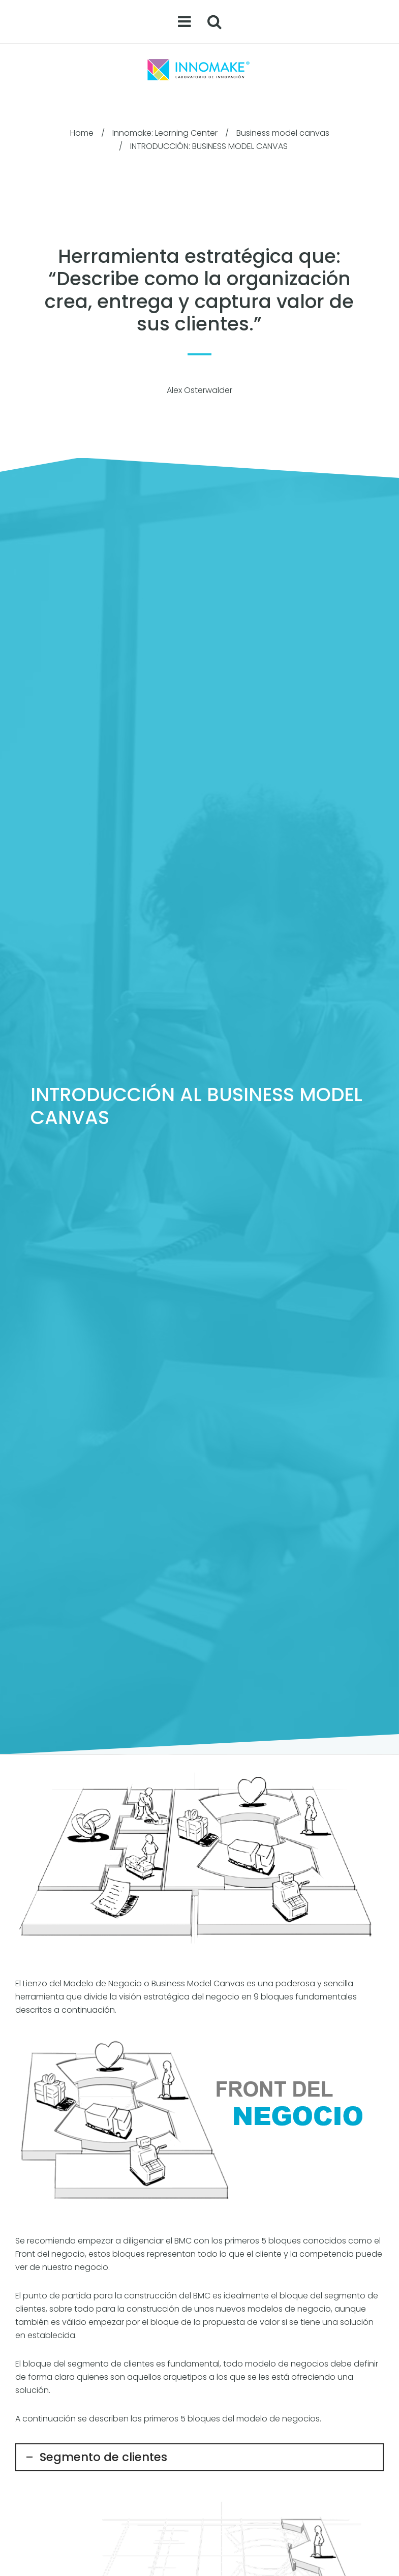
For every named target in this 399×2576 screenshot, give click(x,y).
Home (82, 133)
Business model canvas (282, 133)
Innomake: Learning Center (165, 133)
